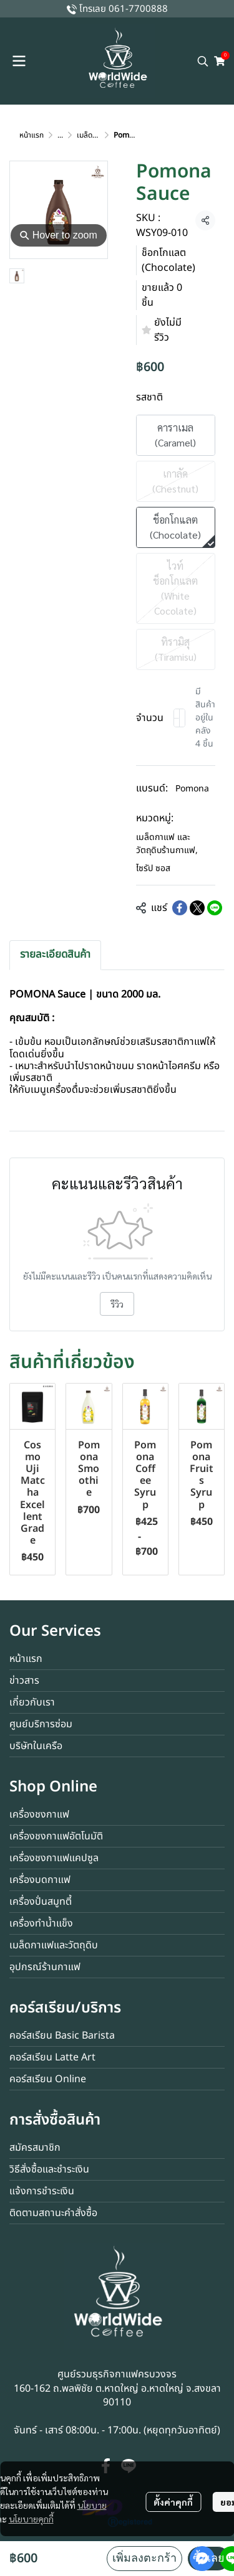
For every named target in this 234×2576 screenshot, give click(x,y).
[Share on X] (197, 907)
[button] (203, 61)
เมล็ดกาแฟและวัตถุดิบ (53, 1945)
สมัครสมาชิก (35, 2147)
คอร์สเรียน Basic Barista (62, 2035)
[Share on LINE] (214, 907)
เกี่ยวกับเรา (32, 1702)
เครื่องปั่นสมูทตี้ (40, 1901)
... (60, 135)
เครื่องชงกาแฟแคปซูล (54, 1858)
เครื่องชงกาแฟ (39, 1814)
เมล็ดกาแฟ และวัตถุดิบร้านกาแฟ (167, 844)
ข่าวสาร (24, 1680)
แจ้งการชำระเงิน (41, 2191)
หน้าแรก (31, 135)
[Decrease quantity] (176, 718)
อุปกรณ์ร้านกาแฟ (44, 1967)
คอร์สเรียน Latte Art (52, 2057)
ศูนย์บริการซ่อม (40, 1724)
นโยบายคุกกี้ (31, 2518)
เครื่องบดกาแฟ (40, 1879)
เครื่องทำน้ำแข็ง (41, 1923)
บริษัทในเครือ (35, 1746)
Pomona (192, 788)
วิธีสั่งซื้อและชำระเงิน (49, 2169)
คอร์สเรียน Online (47, 2079)
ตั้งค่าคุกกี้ (173, 2502)
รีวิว (117, 1303)
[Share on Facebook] (179, 907)
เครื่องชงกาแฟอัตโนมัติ (56, 1836)
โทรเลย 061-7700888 (123, 9)
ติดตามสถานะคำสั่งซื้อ (53, 2213)
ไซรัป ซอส (153, 868)
